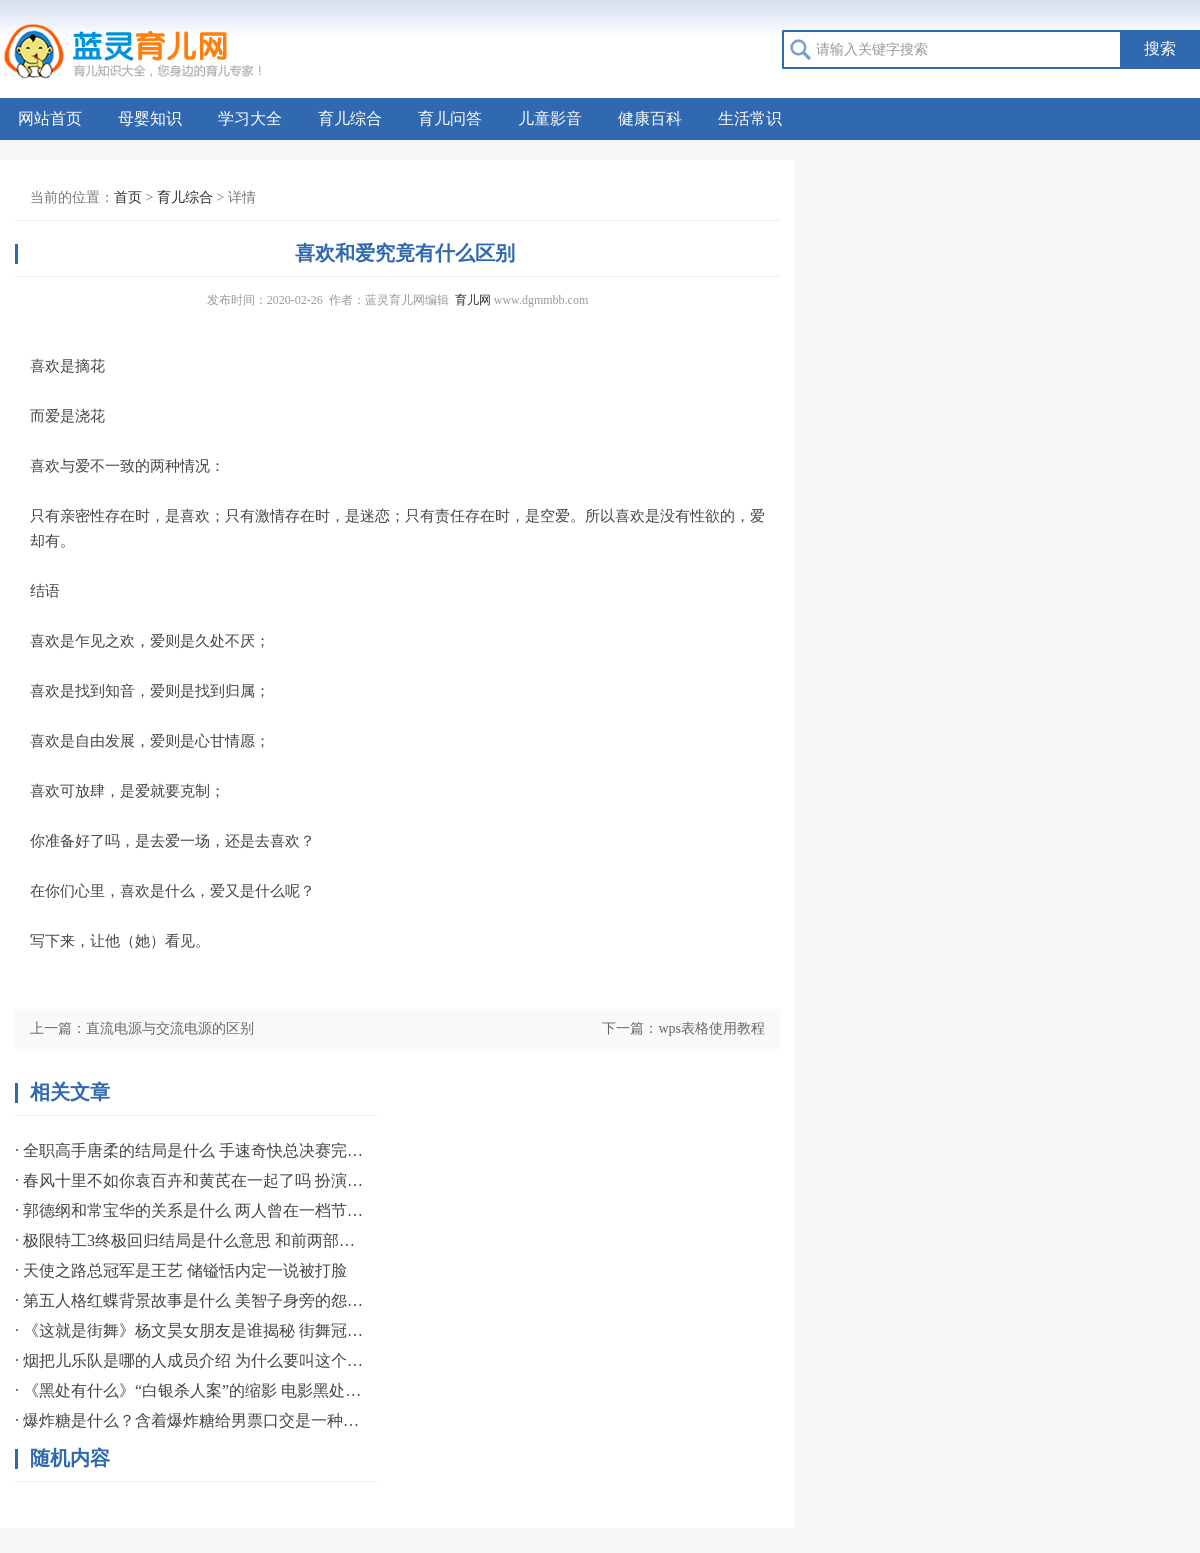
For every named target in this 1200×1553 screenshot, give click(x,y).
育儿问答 (450, 118)
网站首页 (50, 118)
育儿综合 (350, 118)
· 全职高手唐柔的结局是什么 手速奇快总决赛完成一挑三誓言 (190, 1150)
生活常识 (750, 118)
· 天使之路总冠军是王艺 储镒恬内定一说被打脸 (181, 1270)
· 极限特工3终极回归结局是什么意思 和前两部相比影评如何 (190, 1240)
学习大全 (250, 118)
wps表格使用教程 (711, 1028)
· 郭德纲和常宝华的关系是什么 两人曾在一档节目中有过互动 (190, 1210)
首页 (128, 197)
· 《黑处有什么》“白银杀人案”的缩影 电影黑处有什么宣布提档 (190, 1390)
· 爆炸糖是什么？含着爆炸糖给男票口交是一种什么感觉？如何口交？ (190, 1420)
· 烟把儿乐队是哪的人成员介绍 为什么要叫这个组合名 (190, 1360)
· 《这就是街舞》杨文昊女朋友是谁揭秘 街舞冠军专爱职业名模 (190, 1330)
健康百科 (650, 118)
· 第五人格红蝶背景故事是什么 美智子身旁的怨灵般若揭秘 (190, 1300)
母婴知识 (150, 118)
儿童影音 (550, 118)
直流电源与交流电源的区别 (170, 1028)
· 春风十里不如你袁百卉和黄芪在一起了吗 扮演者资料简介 (190, 1180)
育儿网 (473, 300)
